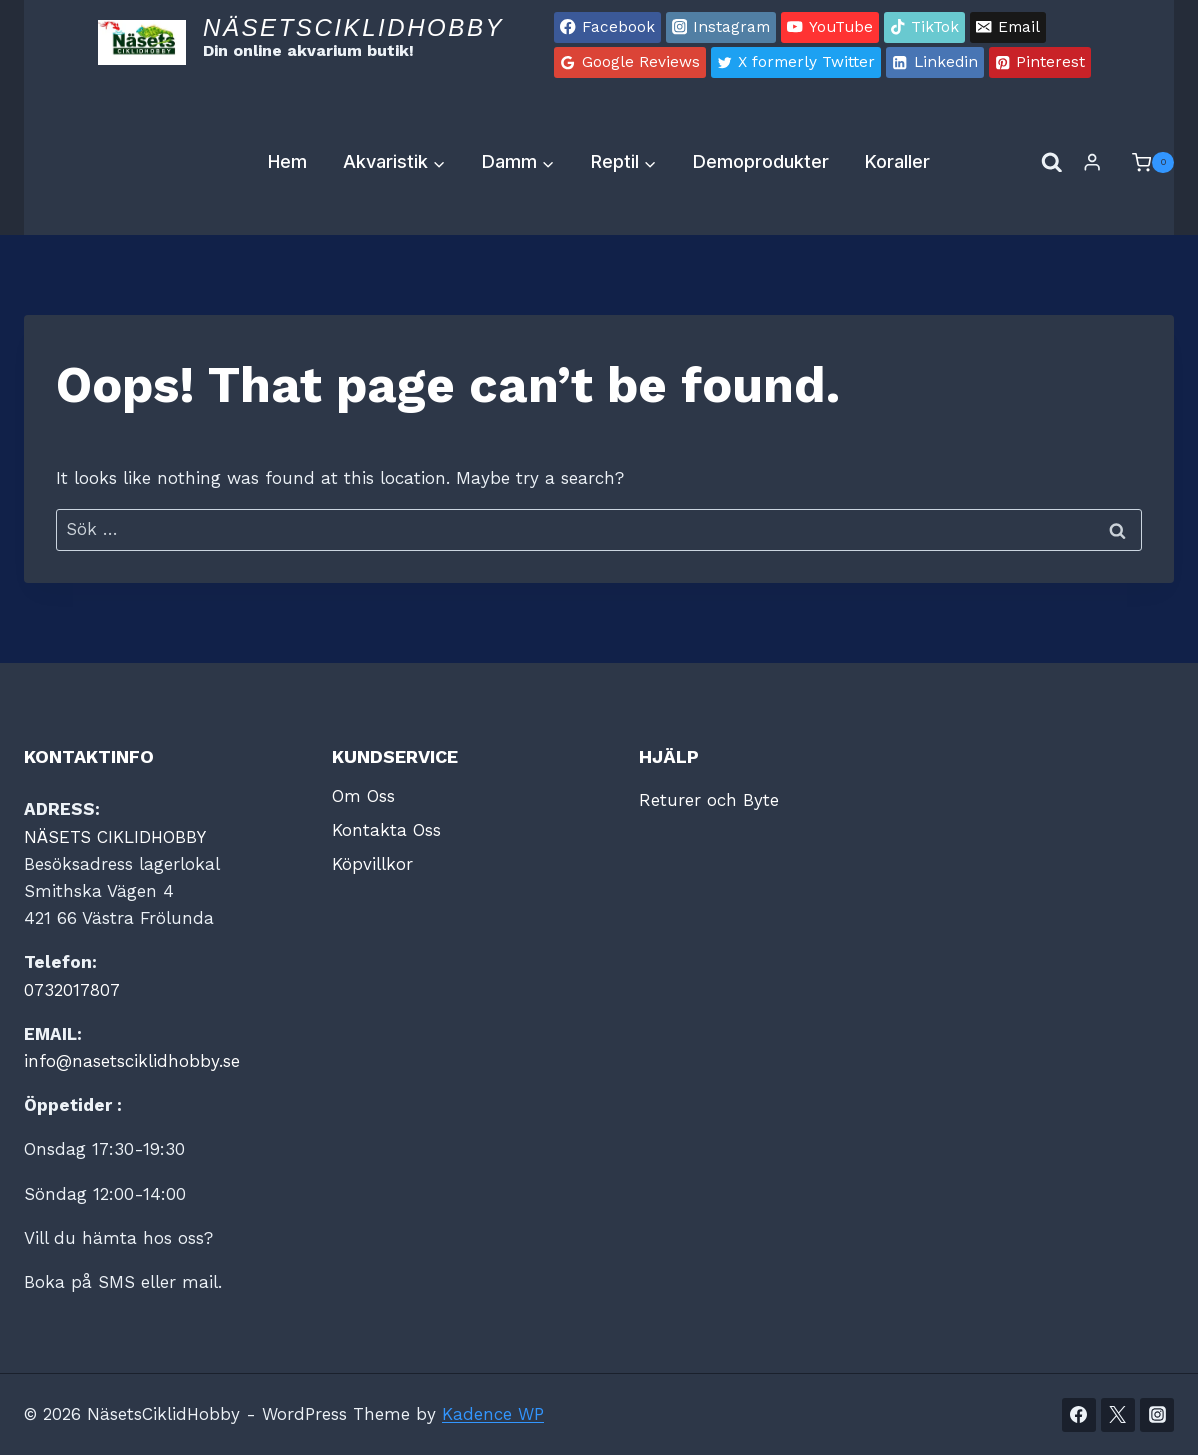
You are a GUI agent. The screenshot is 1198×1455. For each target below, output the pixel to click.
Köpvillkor (372, 864)
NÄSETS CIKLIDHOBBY (115, 837)
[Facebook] (1079, 1415)
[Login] (1092, 162)
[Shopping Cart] (1143, 163)
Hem (287, 161)
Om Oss (363, 796)
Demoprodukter (761, 161)
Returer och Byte (709, 800)
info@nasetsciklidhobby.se (132, 1061)
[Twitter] (1118, 1415)
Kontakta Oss (386, 830)
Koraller (897, 161)
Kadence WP (493, 1414)
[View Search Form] (1052, 163)
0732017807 (72, 990)
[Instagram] (1157, 1415)
